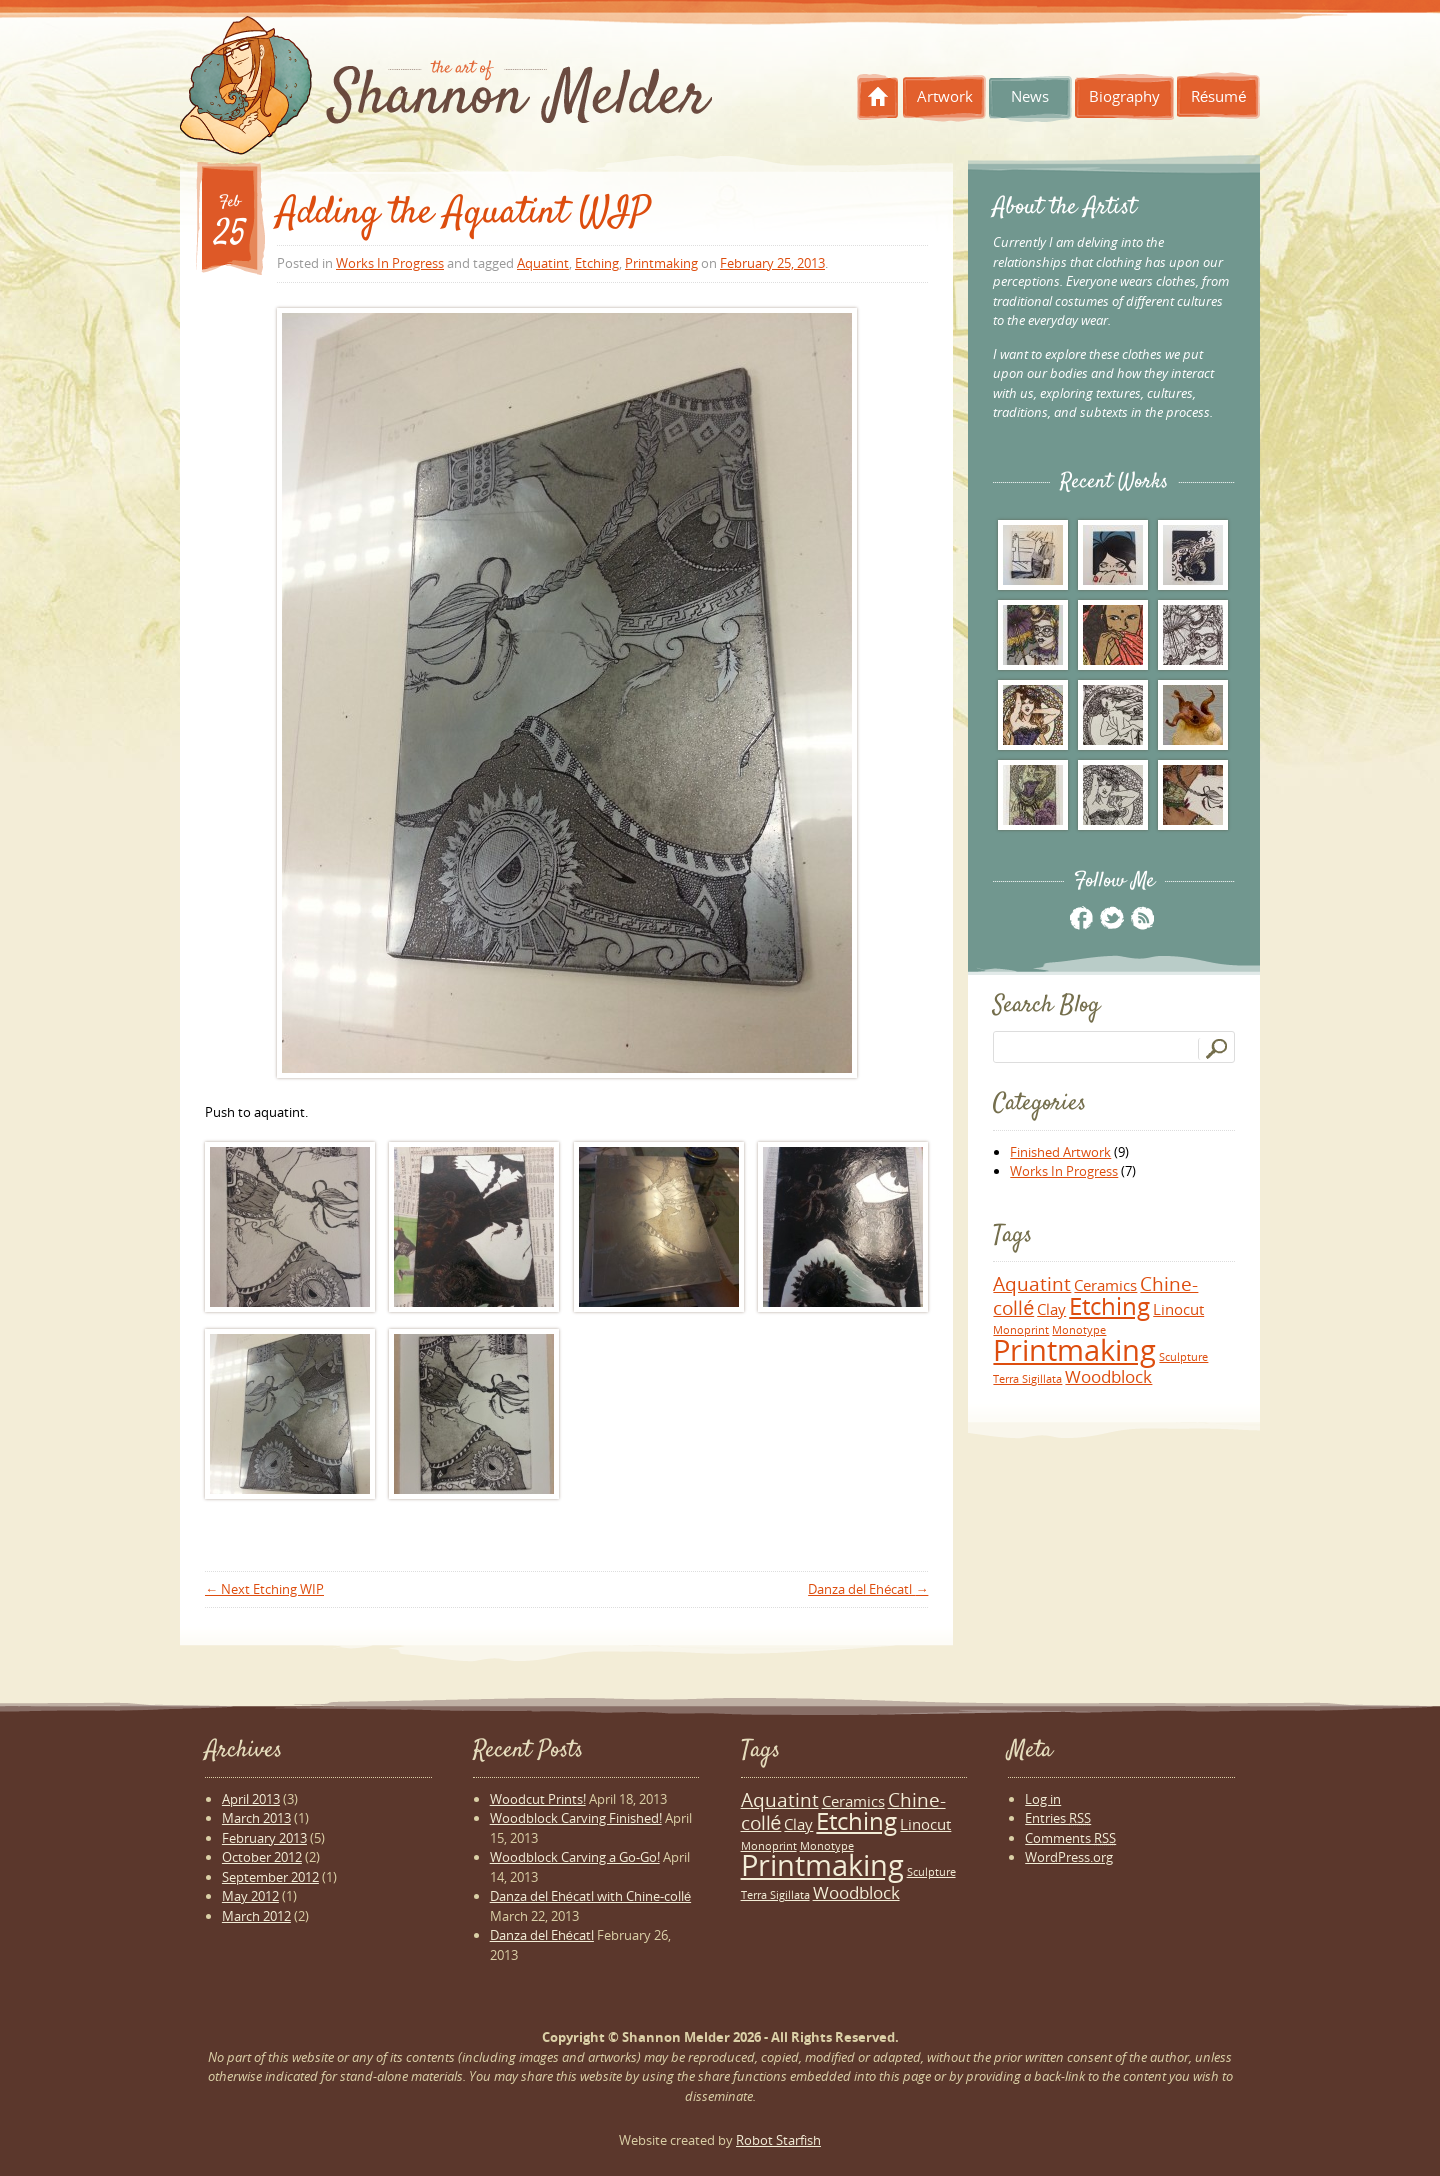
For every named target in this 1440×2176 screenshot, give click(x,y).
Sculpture (1183, 1357)
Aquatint (543, 263)
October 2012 (262, 1857)
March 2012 (256, 1916)
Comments (1070, 1838)
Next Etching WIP (264, 1589)
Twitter (1111, 917)
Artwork (945, 96)
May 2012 (250, 1896)
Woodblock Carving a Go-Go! (575, 1857)
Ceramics (1105, 1285)
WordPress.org (1069, 1857)
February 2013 (264, 1838)
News (1030, 96)
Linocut (1178, 1309)
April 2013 (251, 1799)
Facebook (1081, 917)
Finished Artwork (1060, 1152)
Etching (597, 263)
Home (878, 97)
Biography (1124, 96)
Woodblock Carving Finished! (576, 1818)
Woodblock (1108, 1376)
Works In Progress (390, 263)
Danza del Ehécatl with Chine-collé (590, 1896)
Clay (1051, 1309)
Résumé (1219, 96)
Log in (1043, 1799)
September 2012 (270, 1877)
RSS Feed (1141, 917)
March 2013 (256, 1818)
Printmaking (661, 263)
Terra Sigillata (1027, 1379)
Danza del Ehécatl (868, 1589)
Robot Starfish (778, 2140)
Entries (1058, 1818)
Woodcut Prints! (538, 1799)
